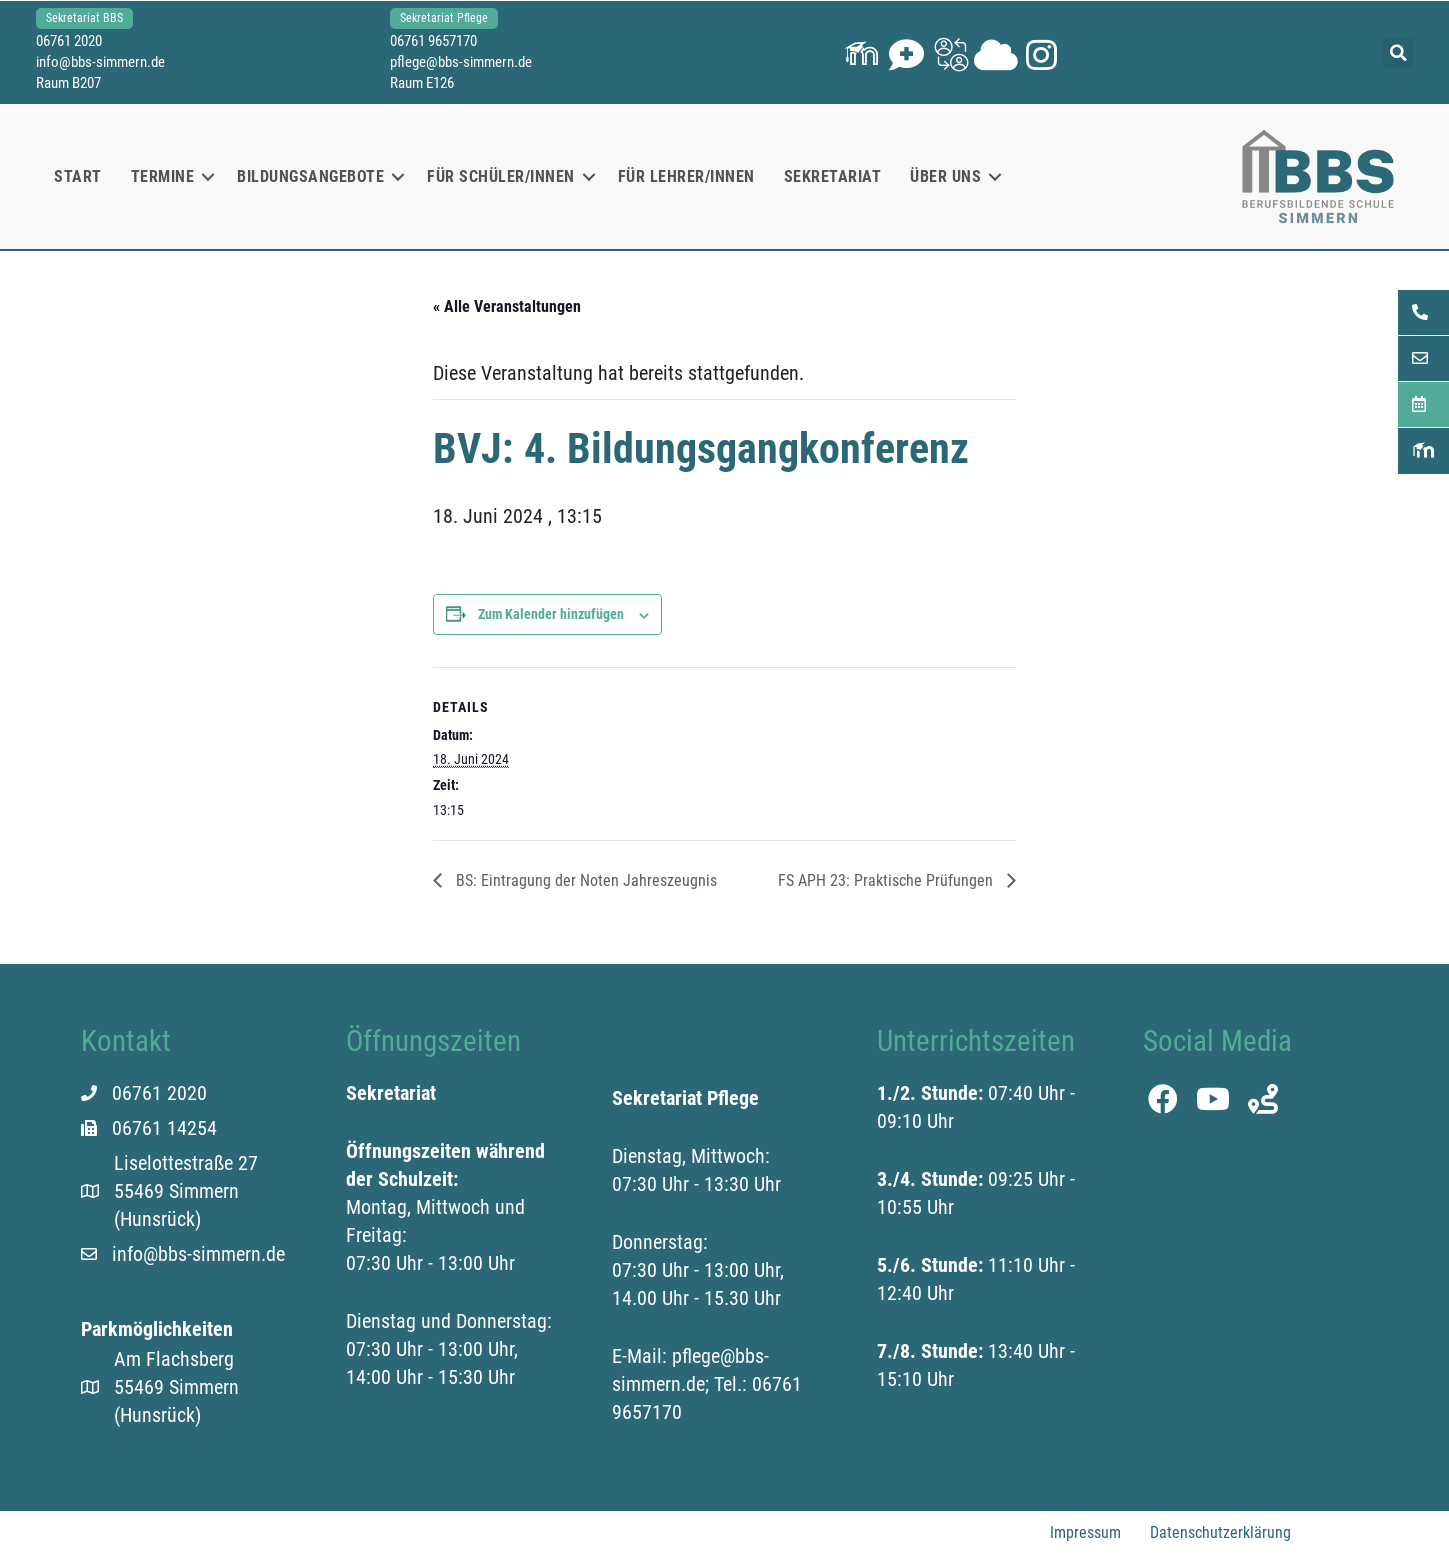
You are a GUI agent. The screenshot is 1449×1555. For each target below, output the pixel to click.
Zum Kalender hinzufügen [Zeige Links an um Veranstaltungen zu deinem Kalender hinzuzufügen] (551, 614)
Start (78, 176)
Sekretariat (833, 176)
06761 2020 (73, 41)
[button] (859, 52)
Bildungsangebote (310, 176)
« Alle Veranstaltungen (507, 306)
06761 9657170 (435, 41)
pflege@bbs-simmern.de (463, 62)
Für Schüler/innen (501, 176)
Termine (163, 176)
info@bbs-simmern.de (104, 62)
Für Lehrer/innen (686, 176)
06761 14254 (164, 1128)
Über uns (945, 176)
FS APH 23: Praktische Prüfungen (887, 880)
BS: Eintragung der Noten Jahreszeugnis (584, 880)
